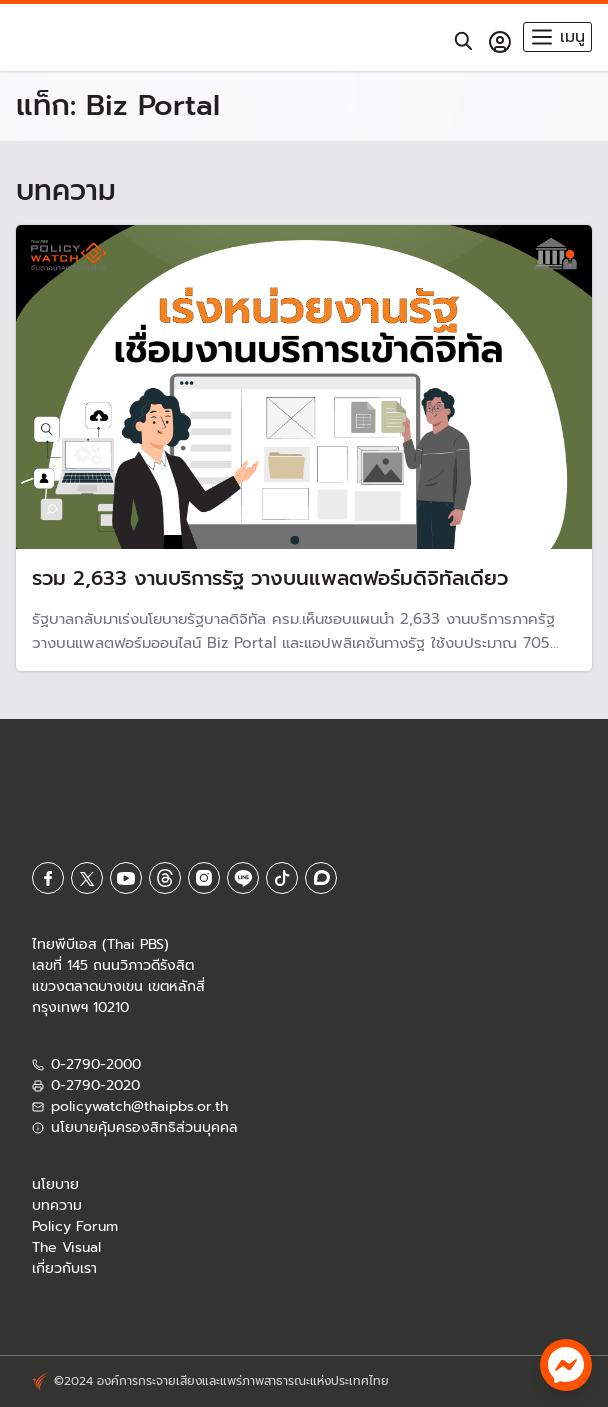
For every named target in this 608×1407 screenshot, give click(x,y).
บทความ (57, 1205)
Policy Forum (75, 1226)
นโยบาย (55, 1184)
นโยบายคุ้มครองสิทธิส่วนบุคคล (144, 1127)
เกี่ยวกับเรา (64, 1268)
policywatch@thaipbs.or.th (139, 1106)
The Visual (66, 1247)
